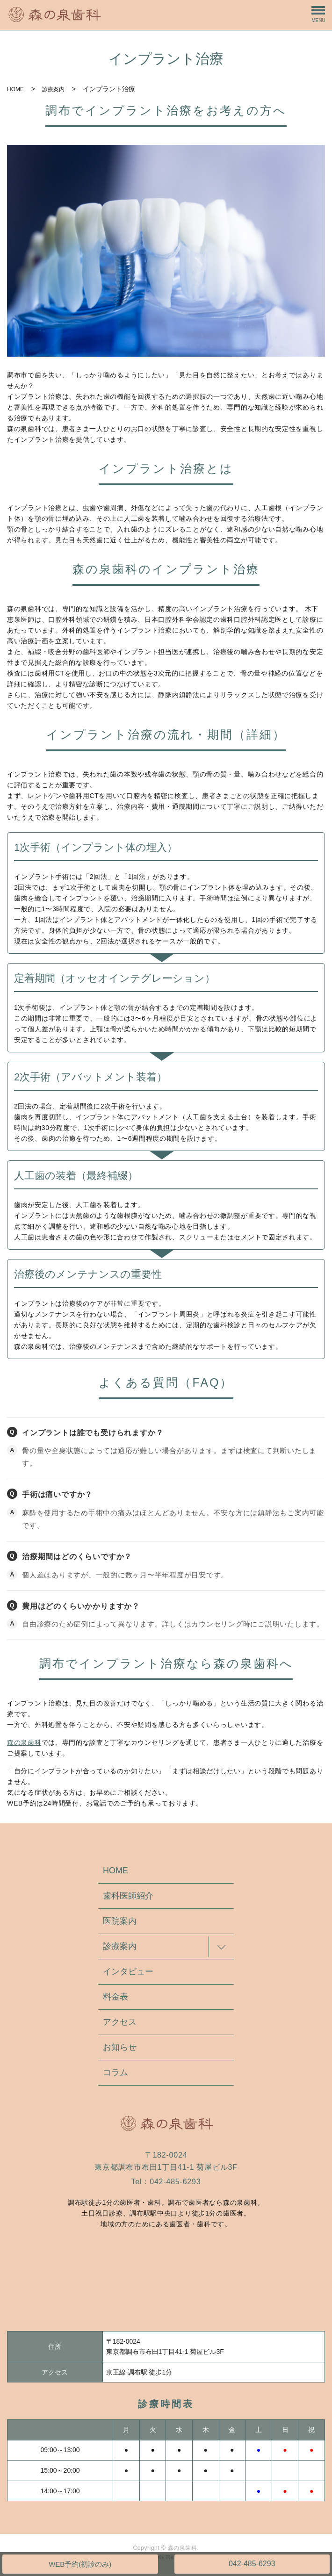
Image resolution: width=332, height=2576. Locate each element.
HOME (15, 89)
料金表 (115, 1996)
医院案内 (120, 1921)
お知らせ (120, 2047)
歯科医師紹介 (128, 1895)
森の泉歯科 (24, 1742)
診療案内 (53, 89)
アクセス (120, 2022)
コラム (115, 2072)
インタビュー (128, 1971)
